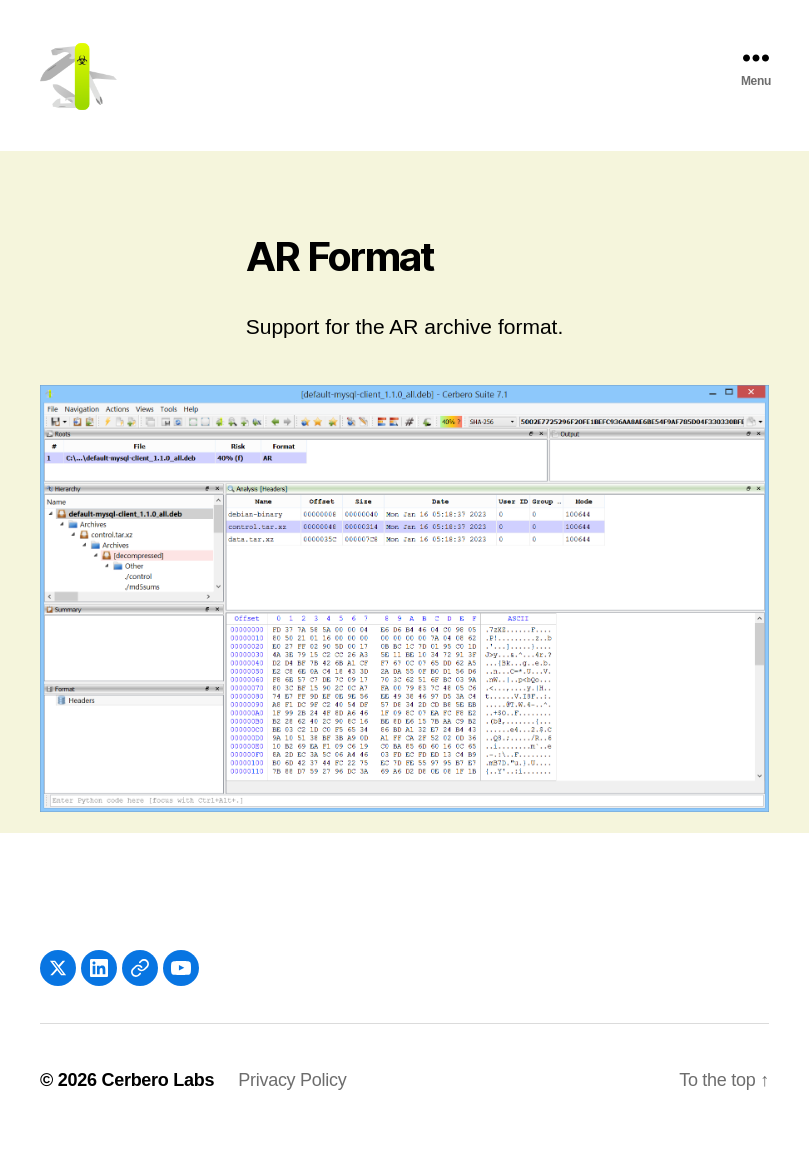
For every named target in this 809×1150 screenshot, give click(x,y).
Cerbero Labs (157, 1093)
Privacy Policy (292, 1093)
